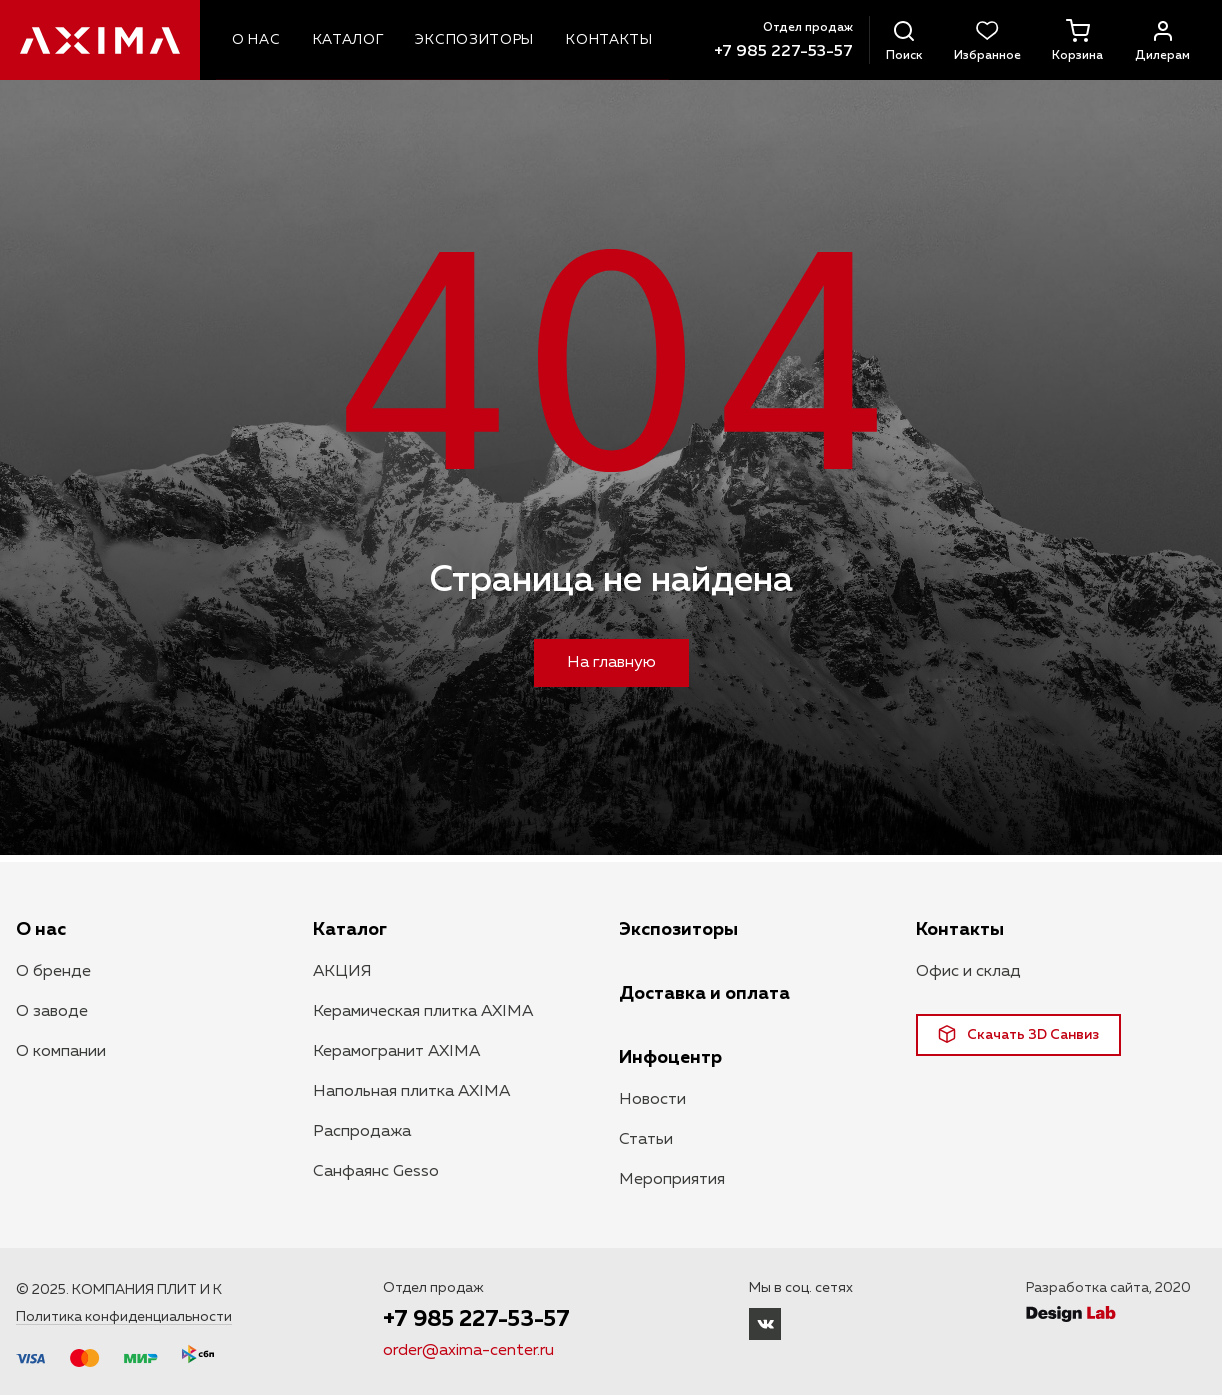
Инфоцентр (670, 1058)
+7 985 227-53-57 (783, 52)
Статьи (646, 1140)
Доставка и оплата (704, 994)
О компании (61, 1052)
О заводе (52, 1012)
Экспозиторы (678, 930)
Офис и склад (968, 972)
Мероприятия (672, 1180)
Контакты (960, 930)
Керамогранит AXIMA (396, 1052)
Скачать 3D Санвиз (1018, 1034)
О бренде (53, 972)
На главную (611, 663)
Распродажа (362, 1132)
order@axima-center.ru (468, 1351)
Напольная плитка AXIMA (411, 1092)
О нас (41, 930)
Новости (652, 1100)
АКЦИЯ (342, 972)
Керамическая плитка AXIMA (423, 1012)
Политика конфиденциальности (124, 1317)
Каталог (350, 930)
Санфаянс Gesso (376, 1172)
